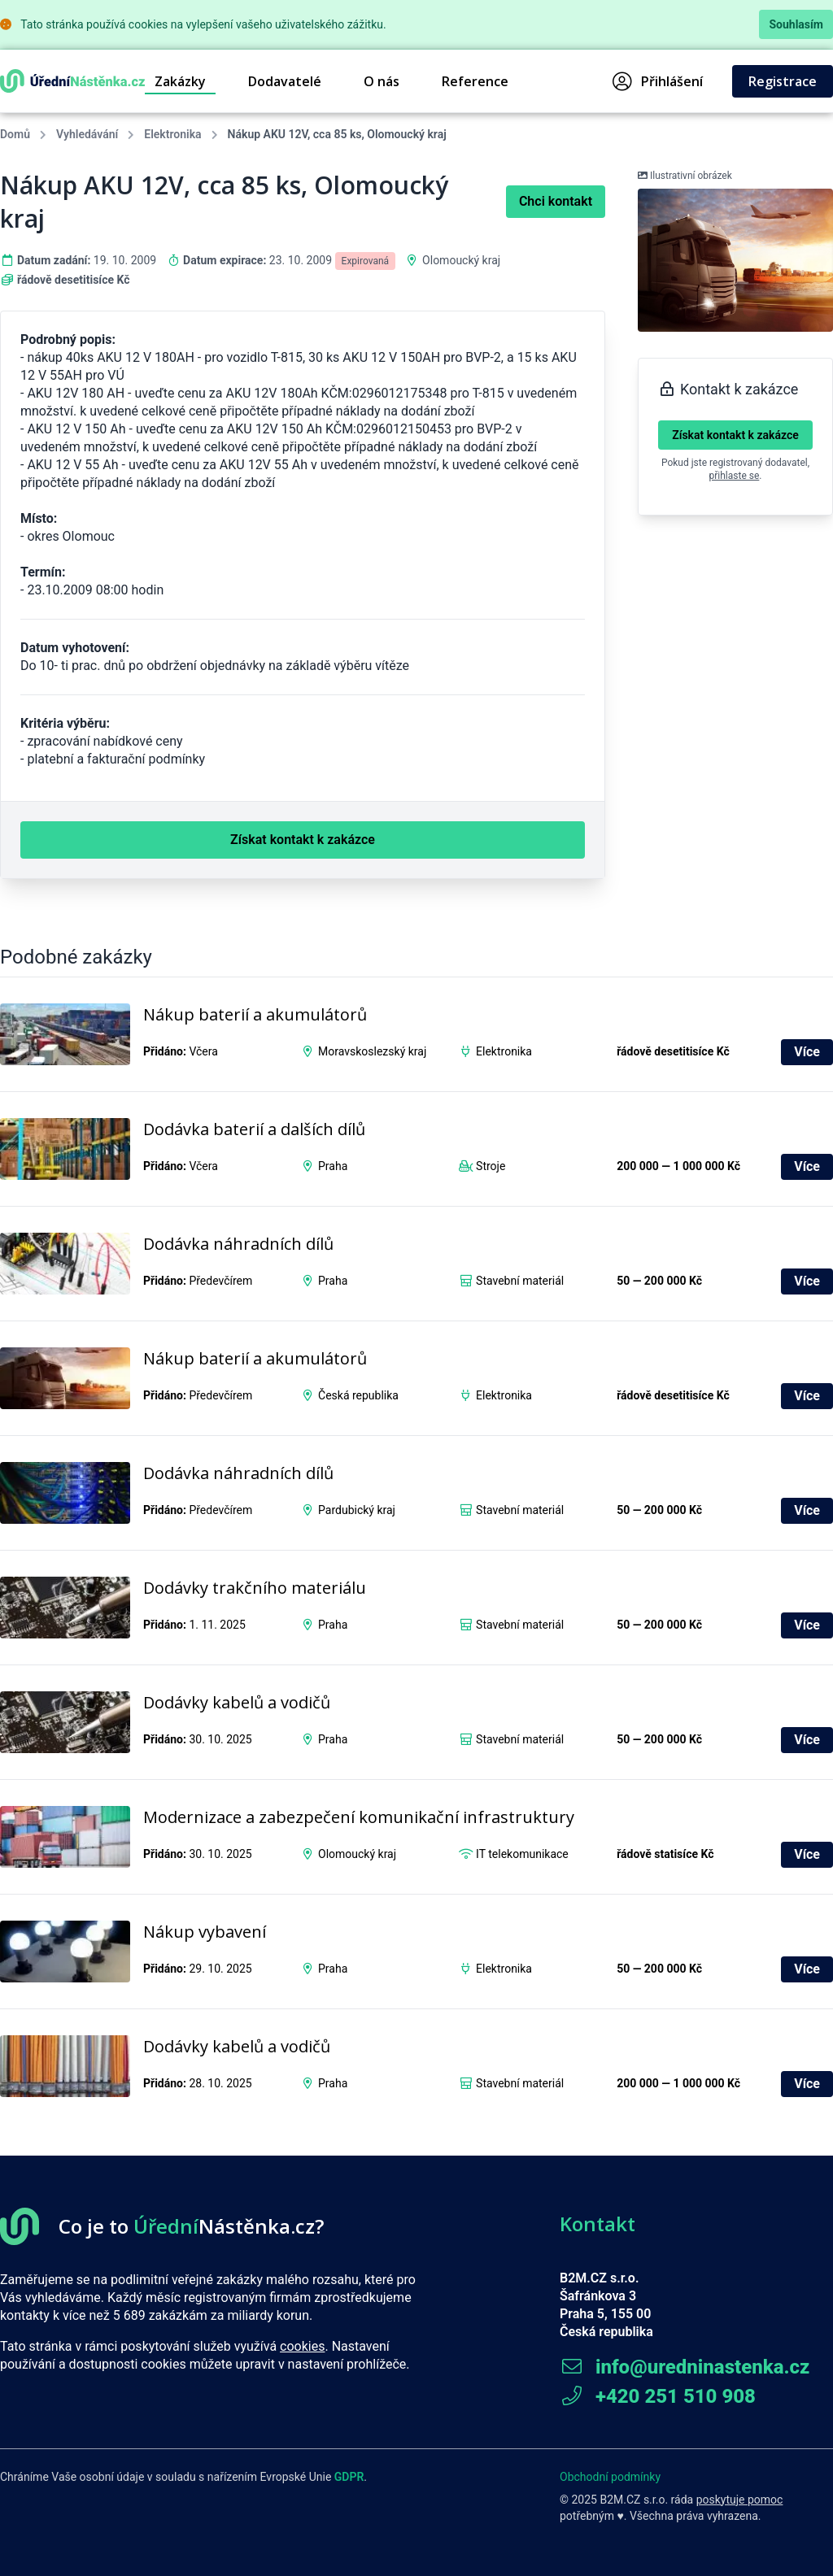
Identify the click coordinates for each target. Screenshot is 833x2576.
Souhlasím (796, 24)
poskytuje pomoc (739, 2499)
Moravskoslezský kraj (372, 1051)
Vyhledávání (87, 134)
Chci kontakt (555, 201)
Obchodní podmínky (610, 2476)
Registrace (782, 81)
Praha (332, 1166)
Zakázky (180, 81)
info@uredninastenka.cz (684, 2367)
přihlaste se (734, 475)
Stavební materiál (520, 1280)
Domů (15, 134)
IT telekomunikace (522, 1853)
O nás (381, 81)
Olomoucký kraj (461, 260)
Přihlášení (658, 81)
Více (807, 1052)
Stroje (490, 1166)
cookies (302, 2346)
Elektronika (172, 134)
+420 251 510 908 (658, 2396)
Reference (475, 81)
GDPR (349, 2476)
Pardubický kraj (356, 1509)
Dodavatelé (284, 81)
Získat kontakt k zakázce (735, 435)
